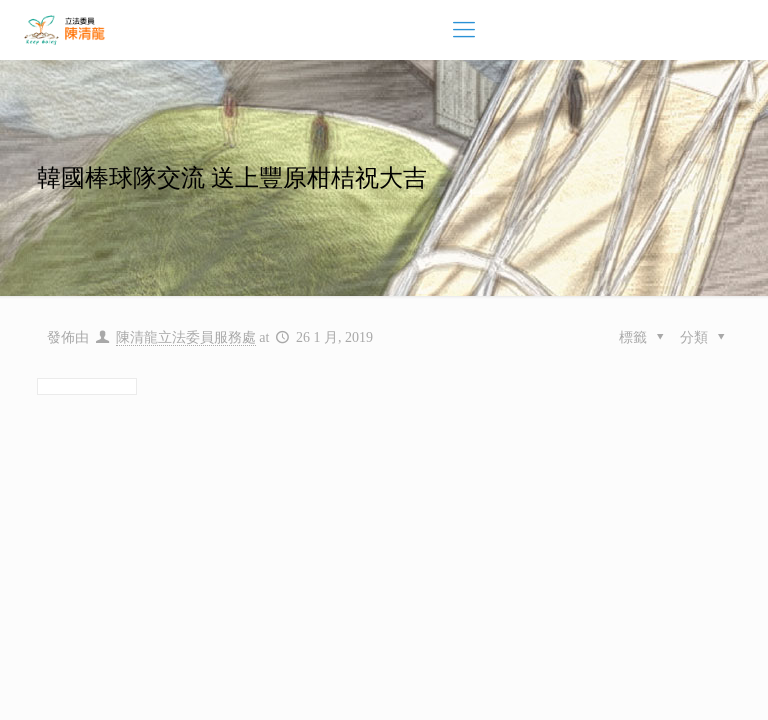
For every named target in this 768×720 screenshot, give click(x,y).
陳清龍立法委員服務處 (186, 337)
